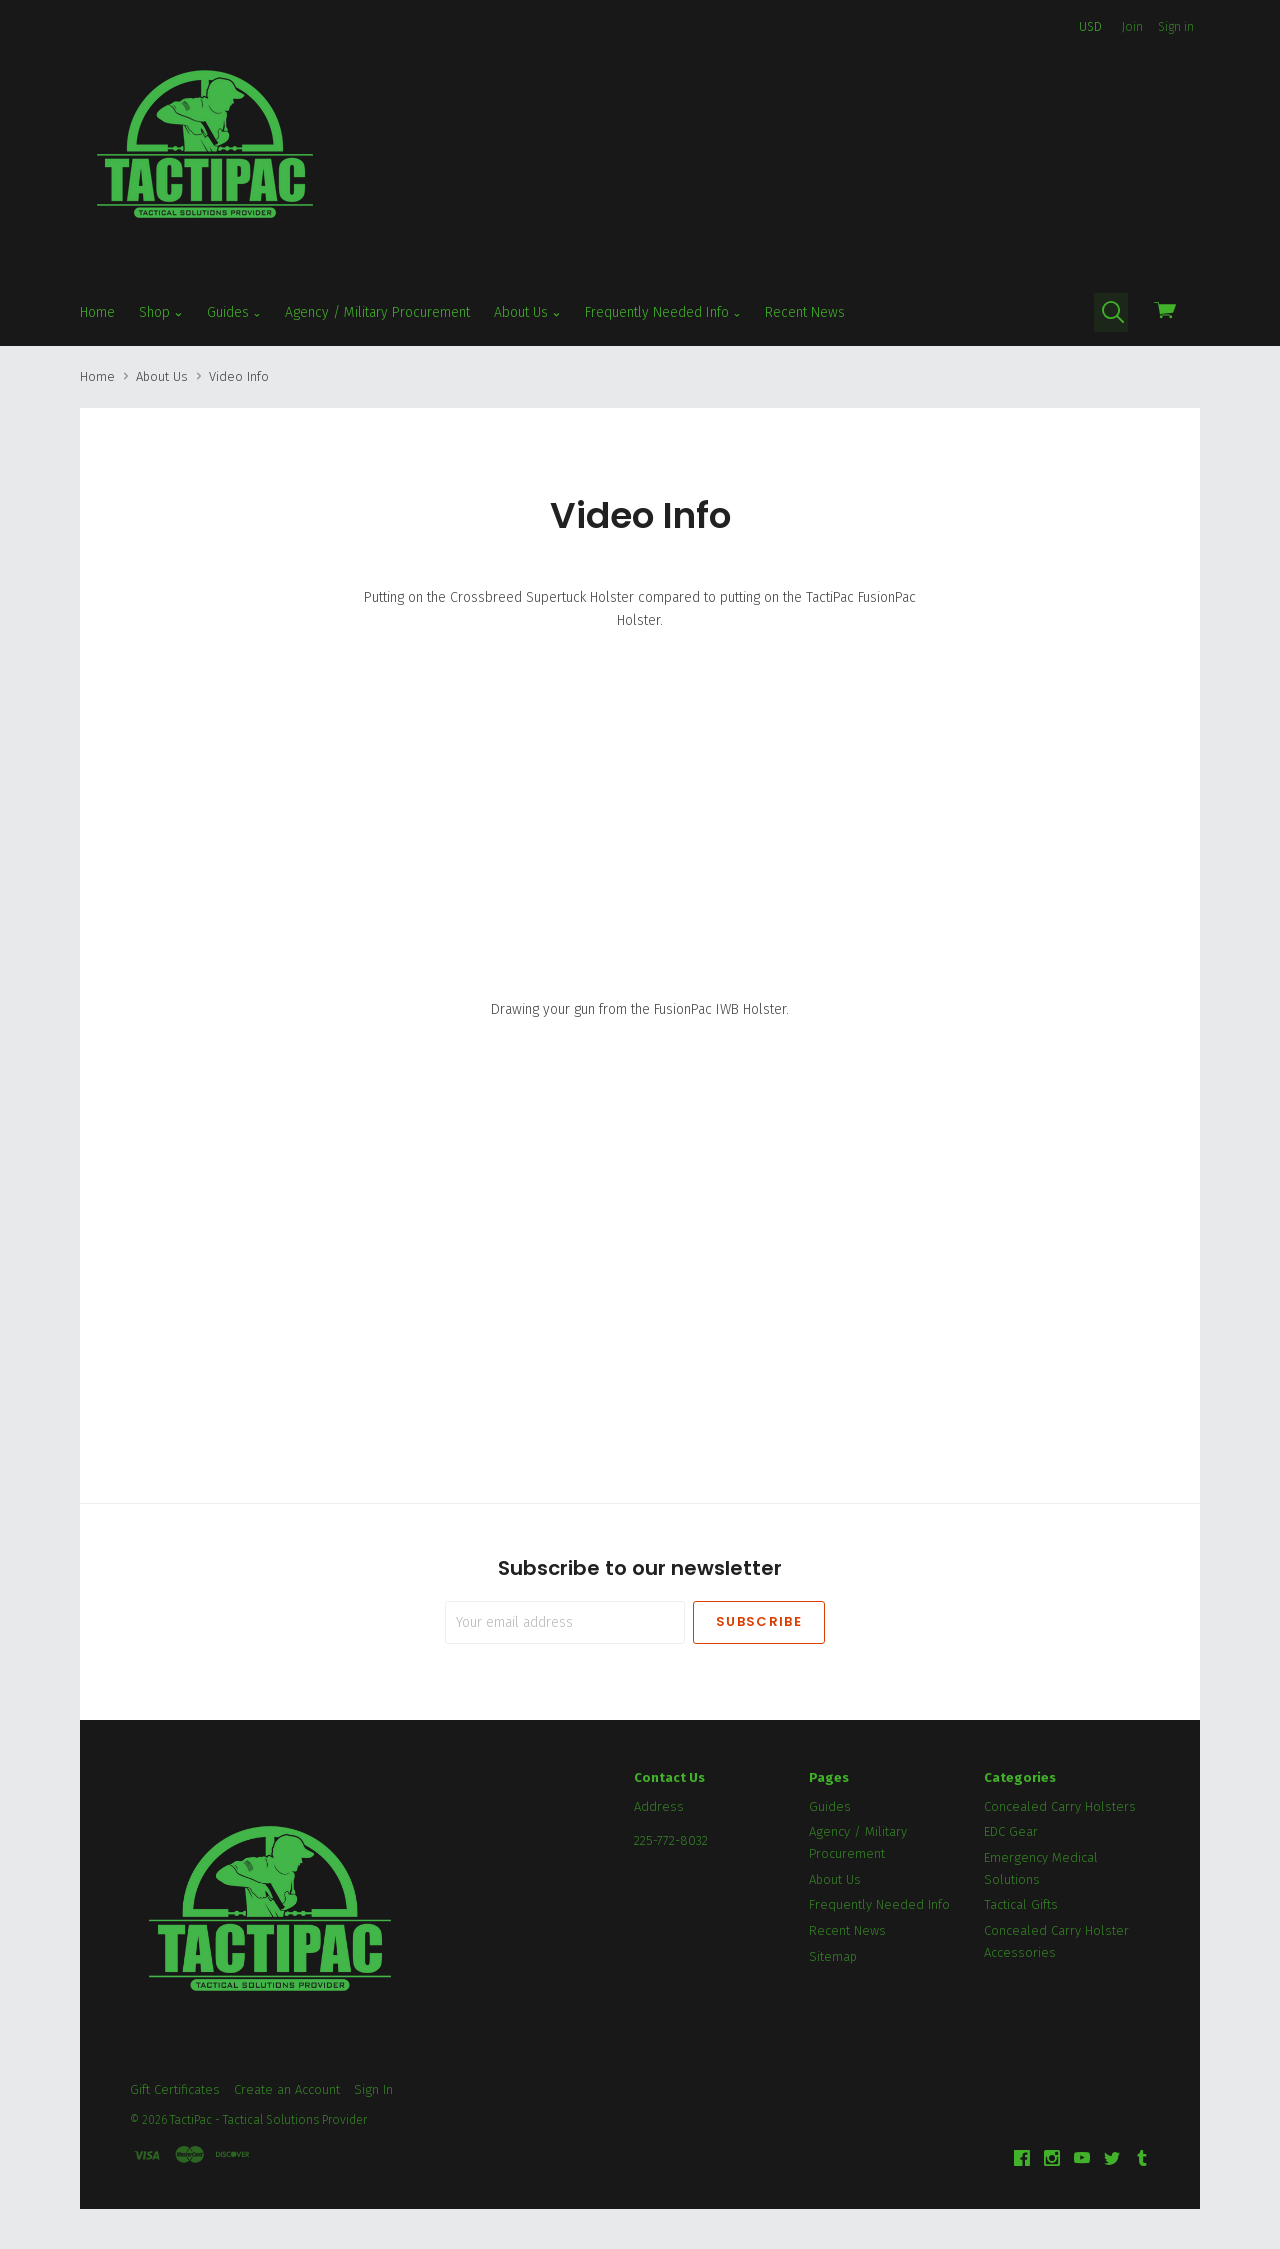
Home (97, 312)
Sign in (1176, 27)
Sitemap (833, 1956)
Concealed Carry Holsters (1060, 1806)
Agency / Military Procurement (377, 312)
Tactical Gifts (1021, 1904)
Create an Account (287, 2089)
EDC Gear (1011, 1831)
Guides (234, 313)
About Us (527, 313)
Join (1132, 27)
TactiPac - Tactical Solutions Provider (268, 2120)
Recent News (805, 312)
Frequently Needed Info (663, 313)
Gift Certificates (175, 2089)
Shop (161, 313)
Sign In (373, 2089)
